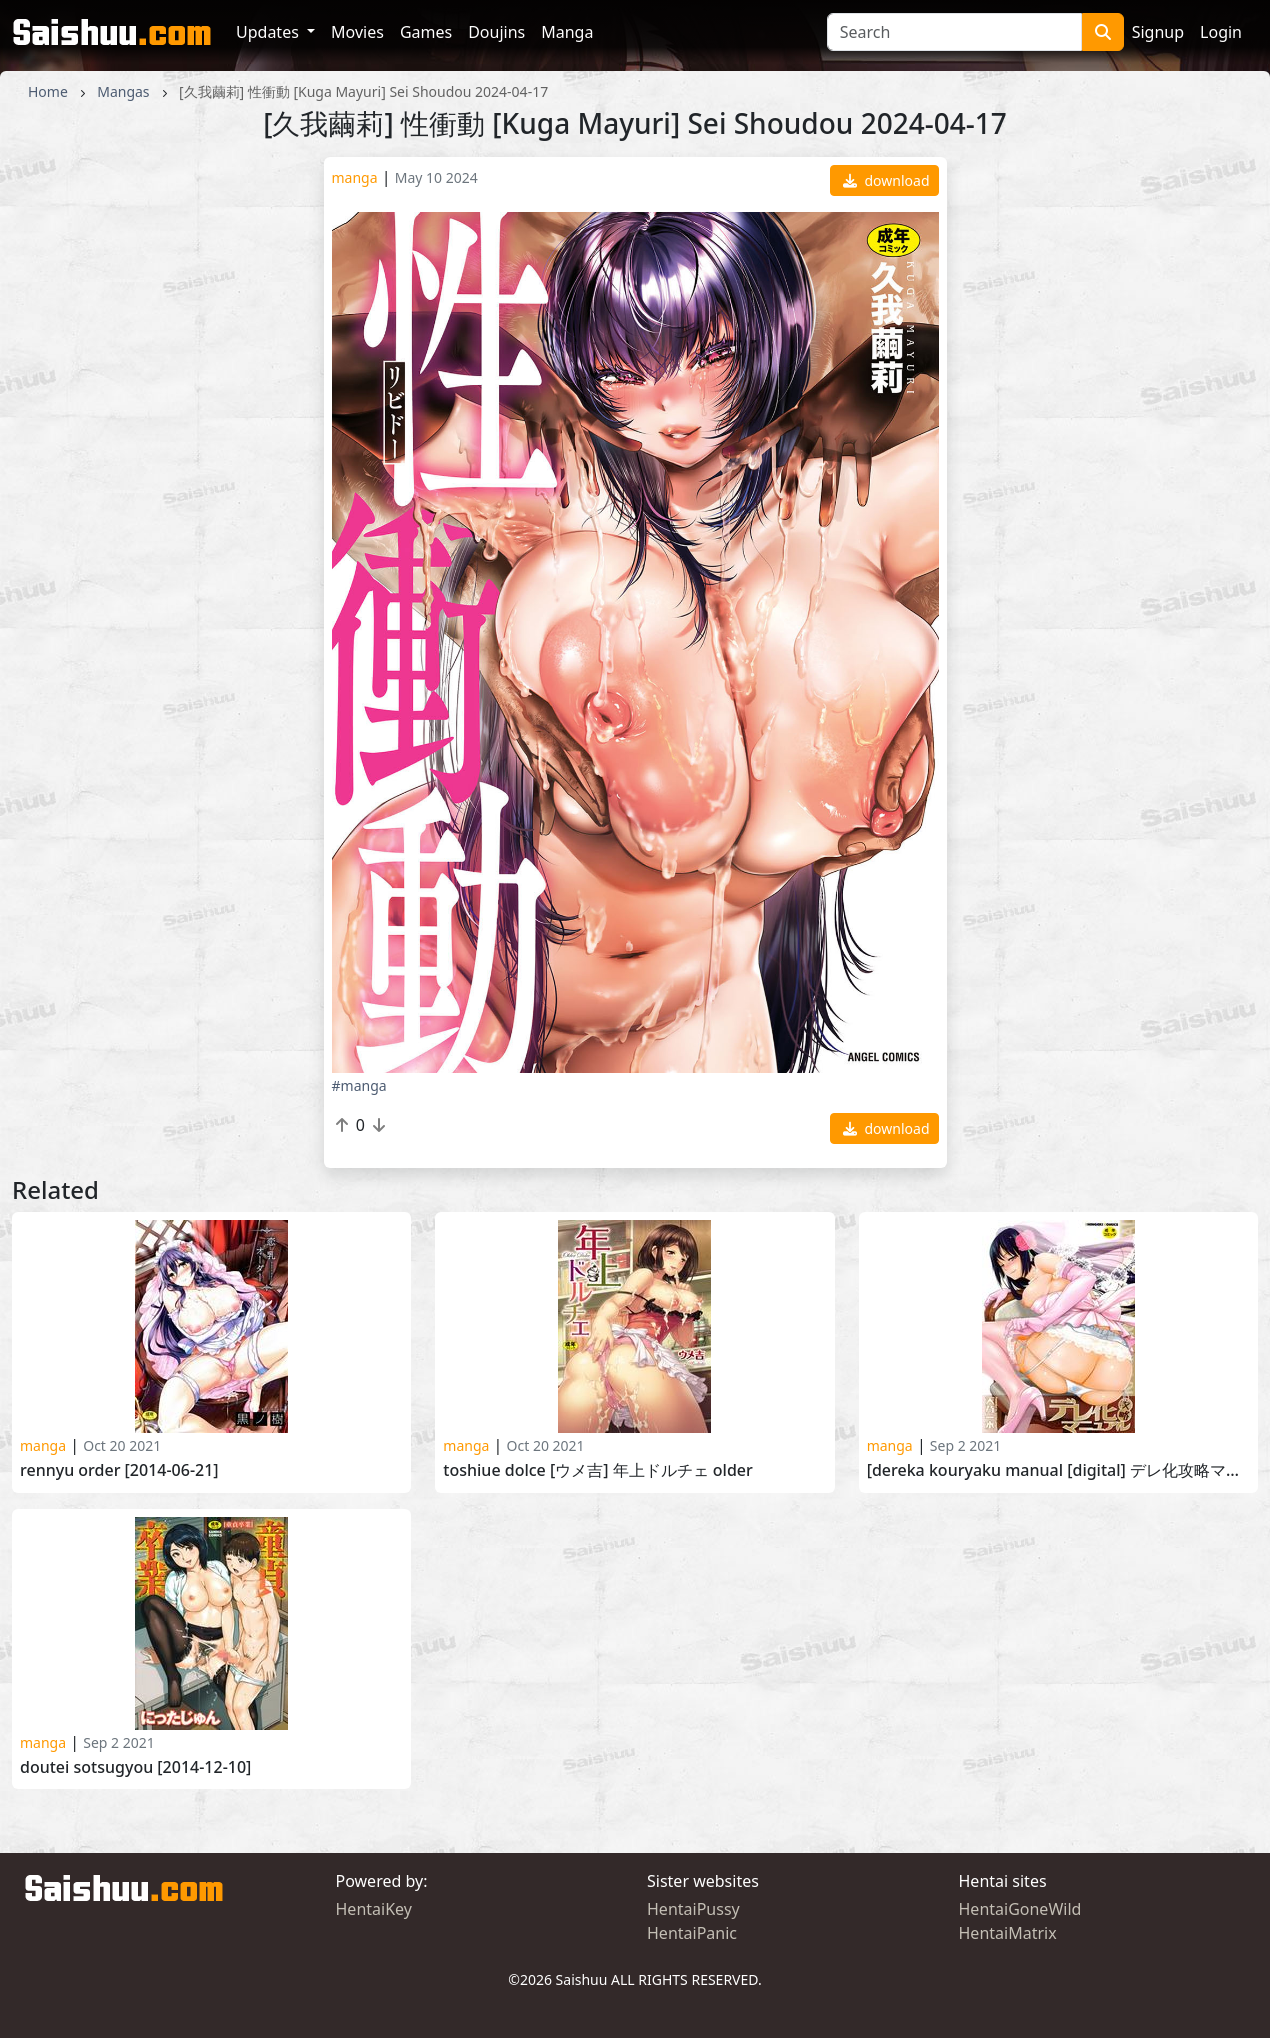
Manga (567, 32)
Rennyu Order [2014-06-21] (119, 1470)
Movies (357, 32)
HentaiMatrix (1008, 1933)
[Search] (954, 32)
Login (1221, 32)
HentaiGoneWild (1020, 1909)
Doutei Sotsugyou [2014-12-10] (135, 1767)
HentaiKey (374, 1909)
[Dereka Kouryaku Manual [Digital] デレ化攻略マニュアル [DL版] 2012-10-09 (1058, 1470)
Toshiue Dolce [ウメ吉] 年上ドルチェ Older (597, 1470)
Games (426, 32)
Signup (1158, 32)
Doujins (496, 32)
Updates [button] (269, 32)
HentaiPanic (692, 1933)
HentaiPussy (693, 1909)
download (886, 180)
